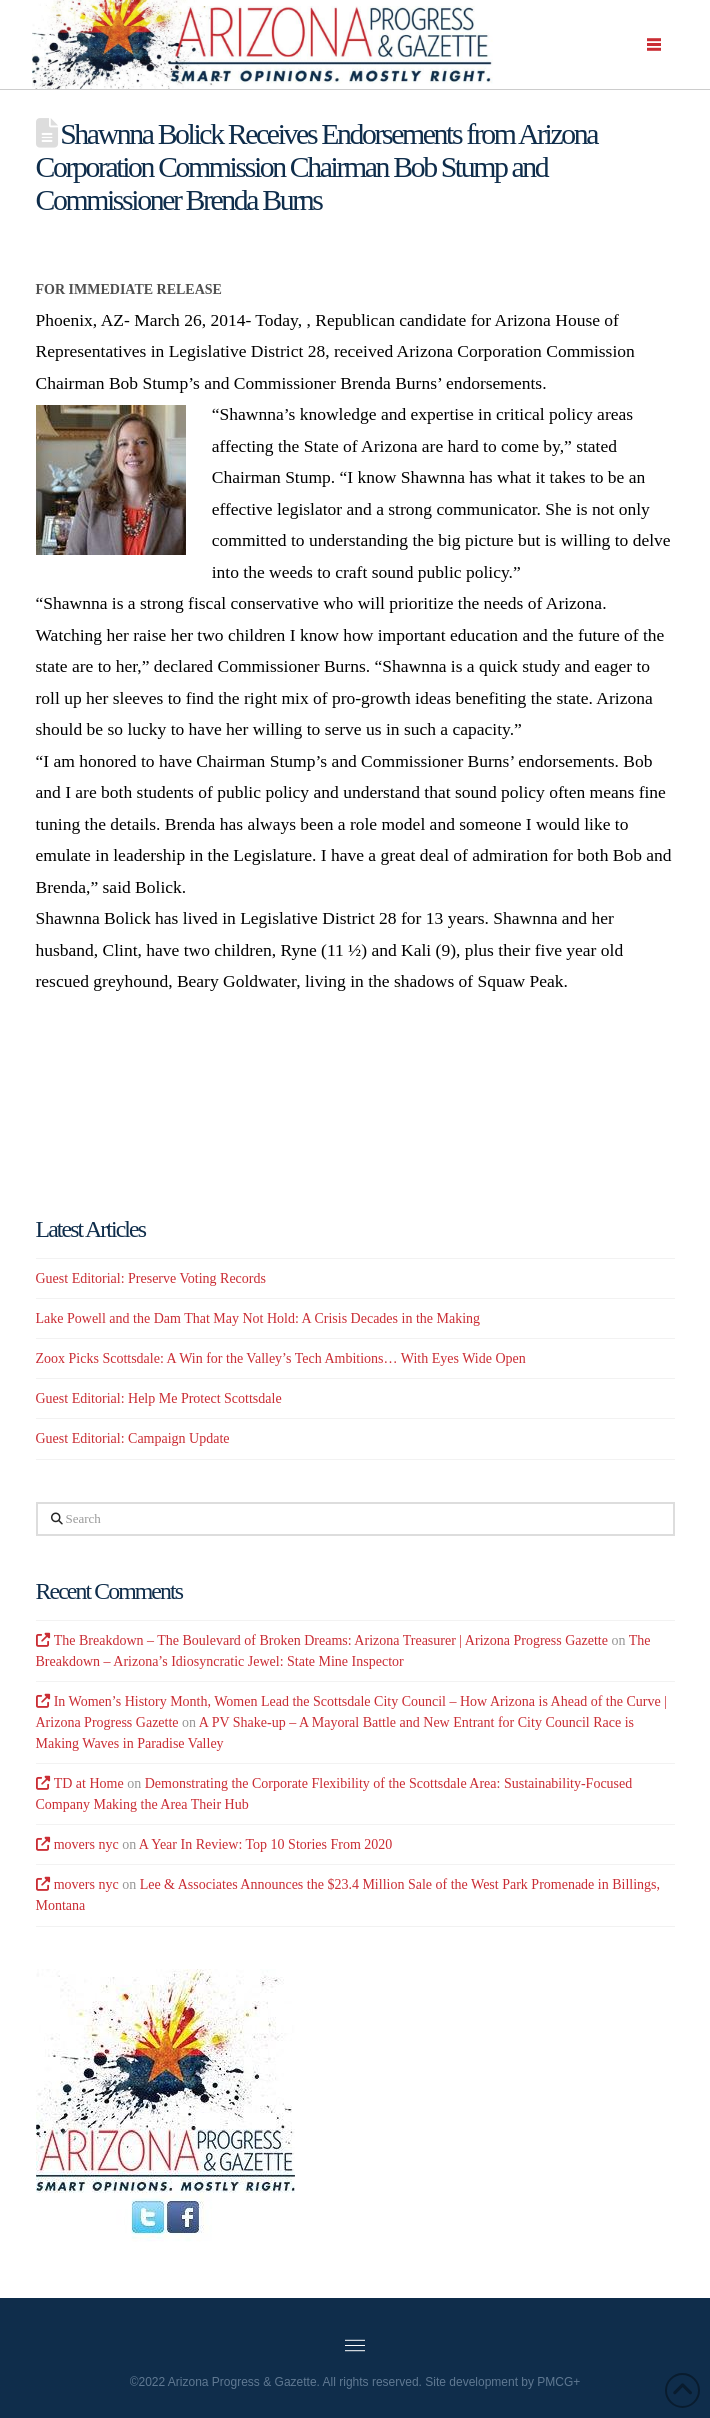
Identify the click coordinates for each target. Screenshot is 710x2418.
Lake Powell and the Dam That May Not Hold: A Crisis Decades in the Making (258, 1318)
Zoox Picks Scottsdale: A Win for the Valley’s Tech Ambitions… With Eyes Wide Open (281, 1358)
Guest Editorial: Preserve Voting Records (151, 1278)
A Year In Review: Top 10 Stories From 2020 (265, 1844)
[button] (654, 45)
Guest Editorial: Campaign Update (133, 1438)
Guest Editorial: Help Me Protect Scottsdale (159, 1398)
